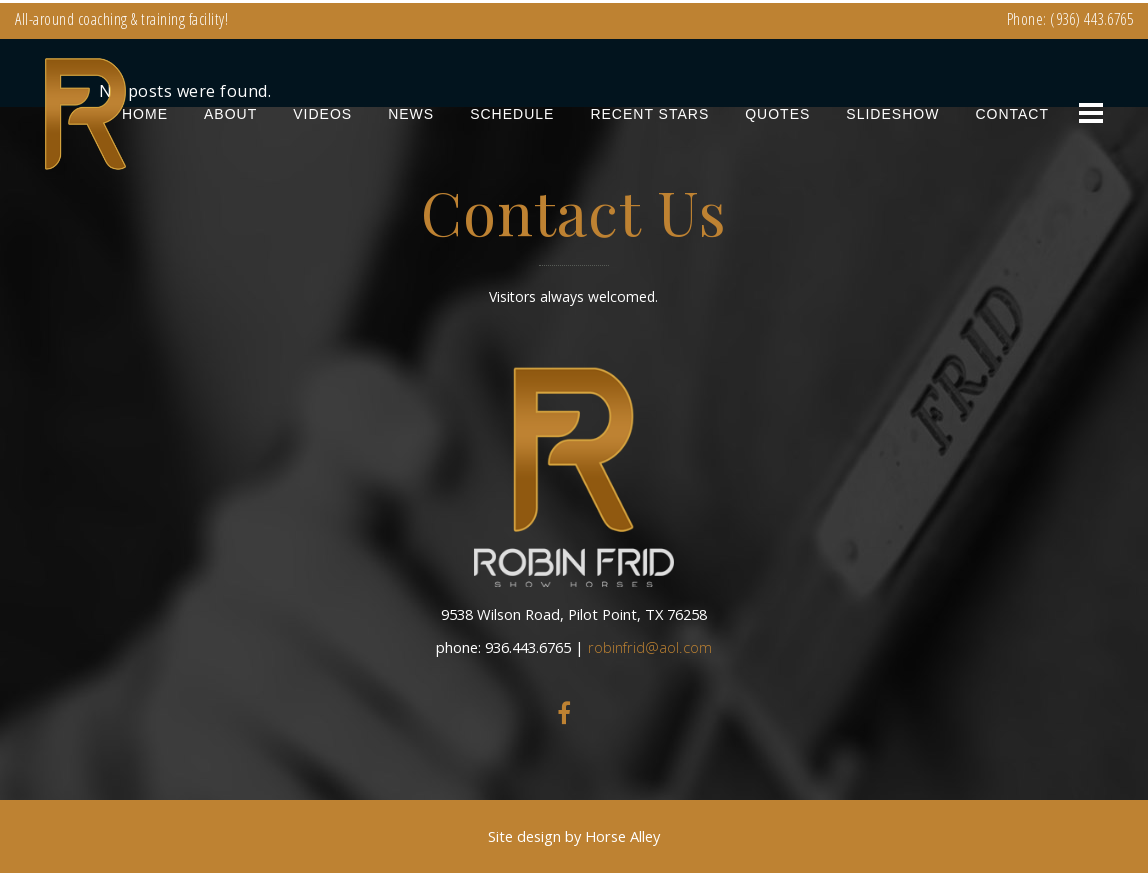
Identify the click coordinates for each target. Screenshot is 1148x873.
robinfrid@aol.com (650, 647)
